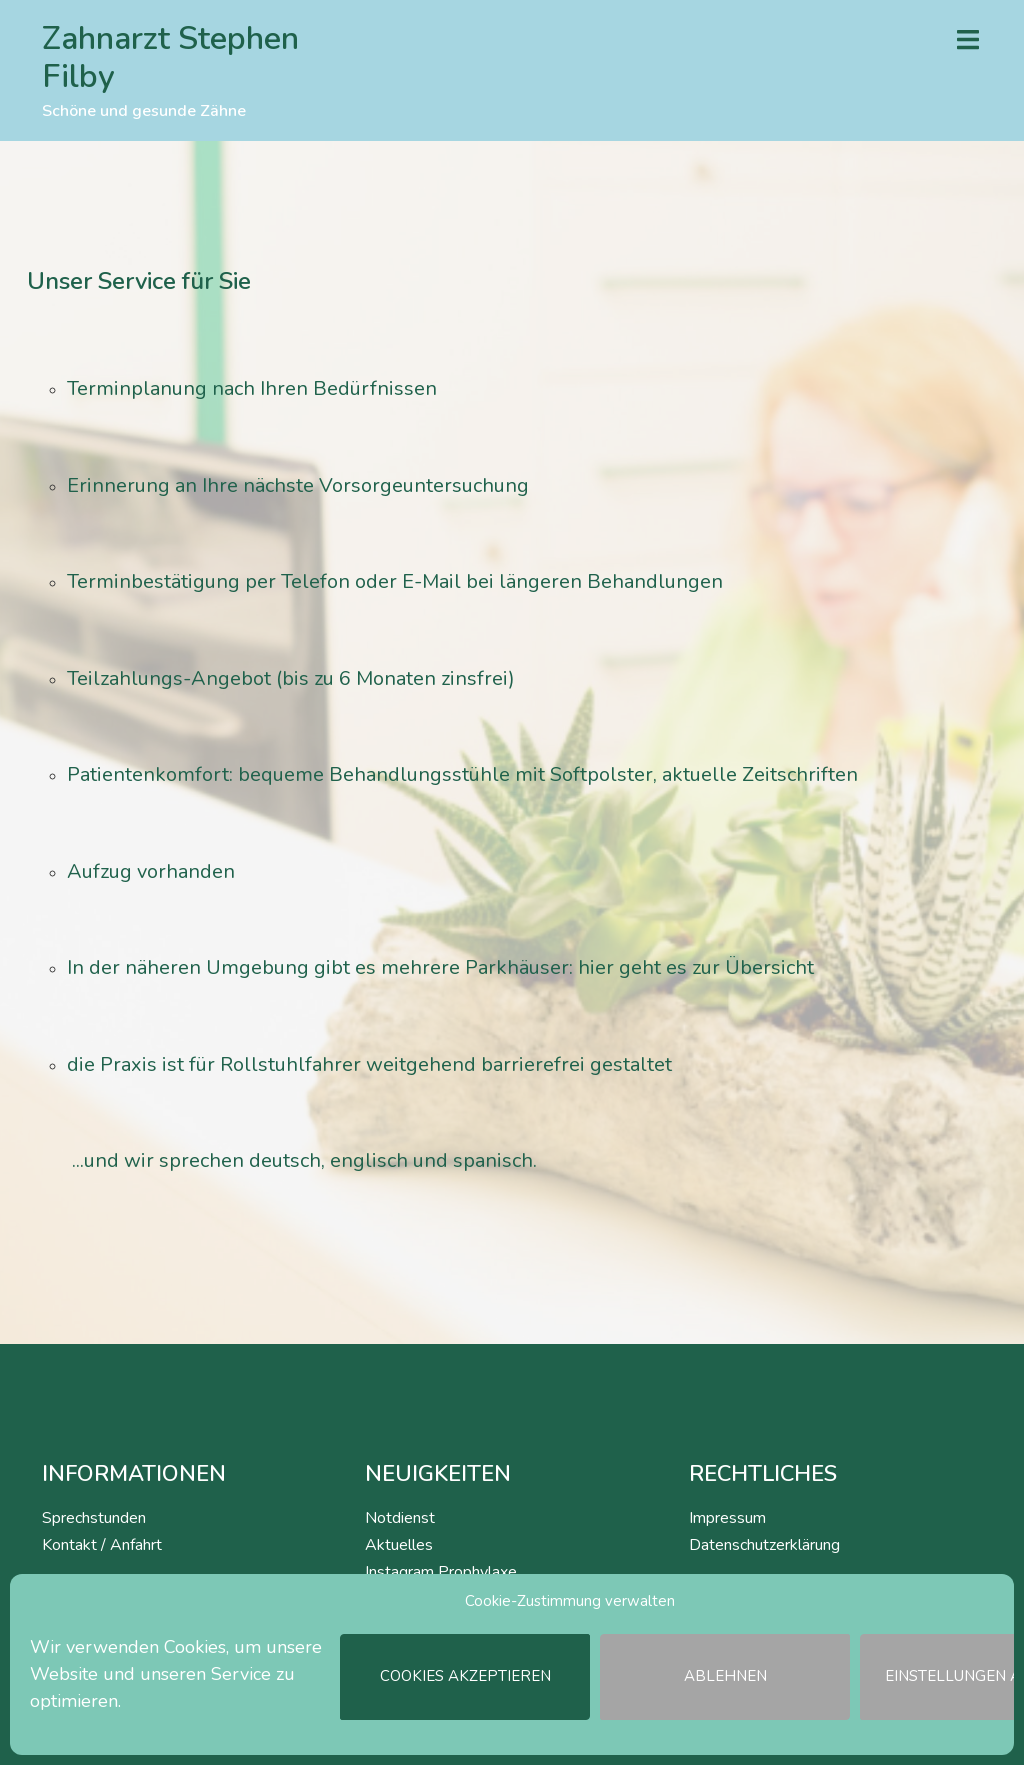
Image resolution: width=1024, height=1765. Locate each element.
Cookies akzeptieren (465, 1677)
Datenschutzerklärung (764, 1545)
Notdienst (400, 1518)
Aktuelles (399, 1545)
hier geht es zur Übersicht (696, 967)
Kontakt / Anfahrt (102, 1545)
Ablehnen (725, 1677)
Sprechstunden (94, 1518)
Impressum (727, 1518)
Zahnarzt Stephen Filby (170, 57)
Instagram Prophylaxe (441, 1572)
